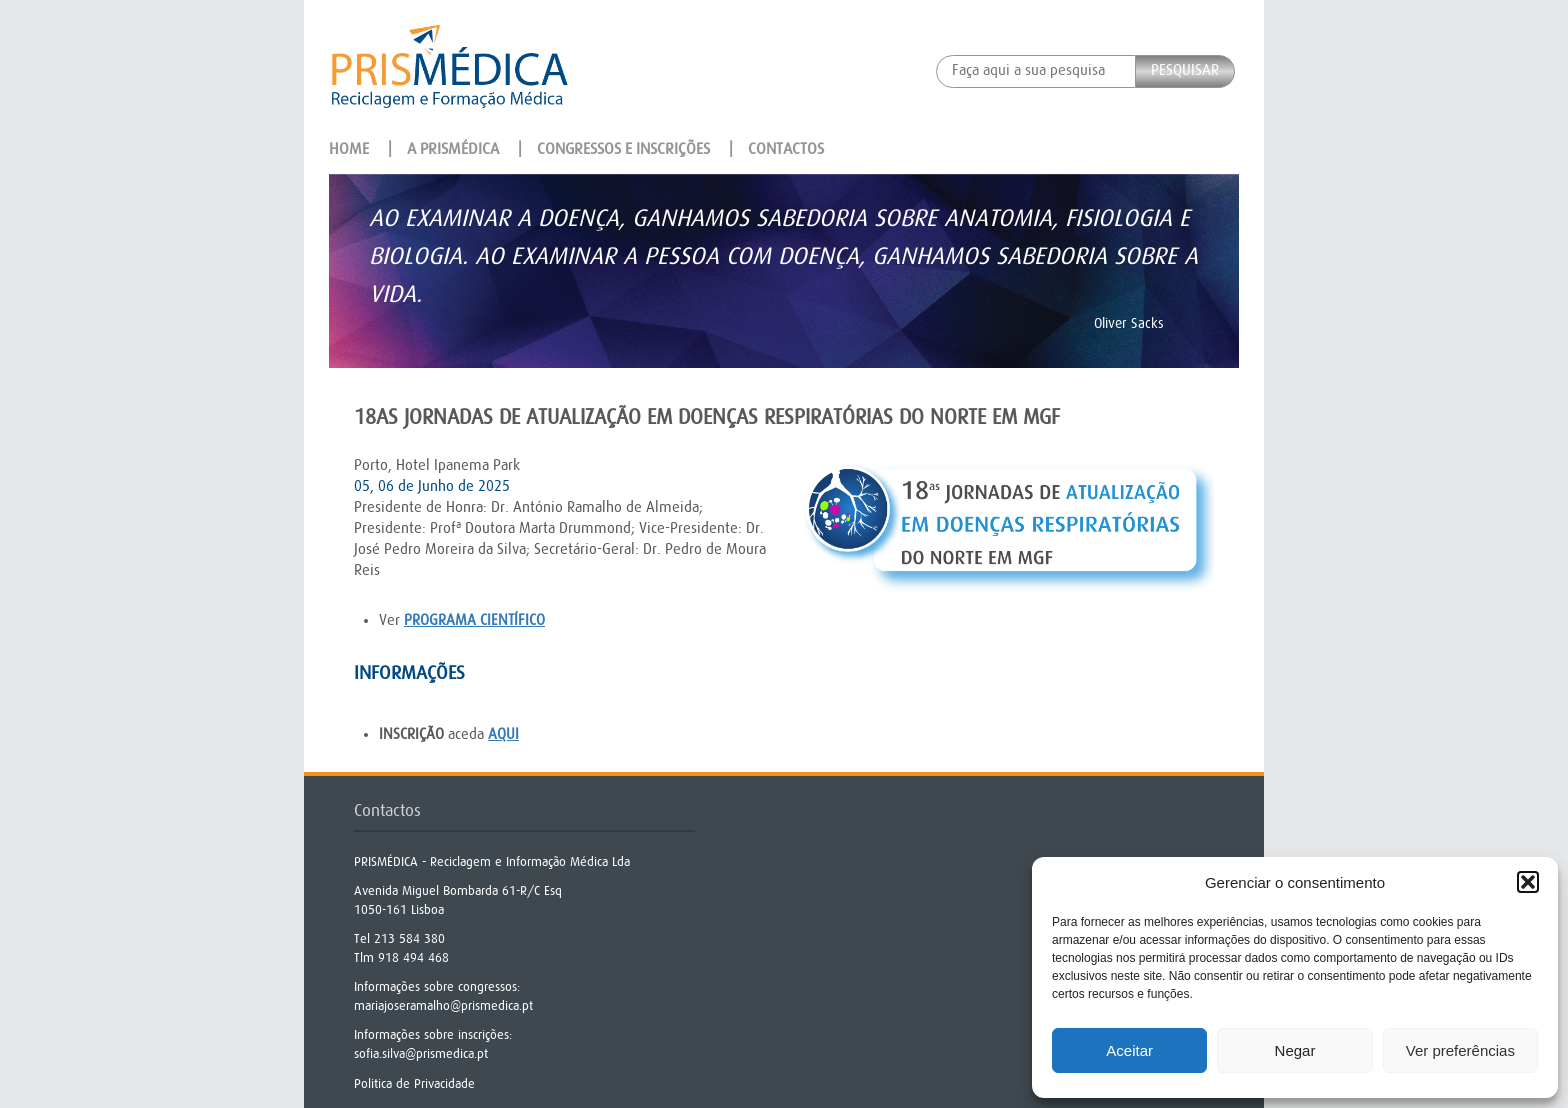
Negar (1295, 1050)
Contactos (786, 149)
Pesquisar (1185, 70)
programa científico (474, 620)
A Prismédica (453, 149)
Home (349, 149)
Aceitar (1129, 1050)
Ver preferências (1460, 1050)
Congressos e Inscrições (623, 149)
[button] (1528, 882)
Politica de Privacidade (414, 1083)
